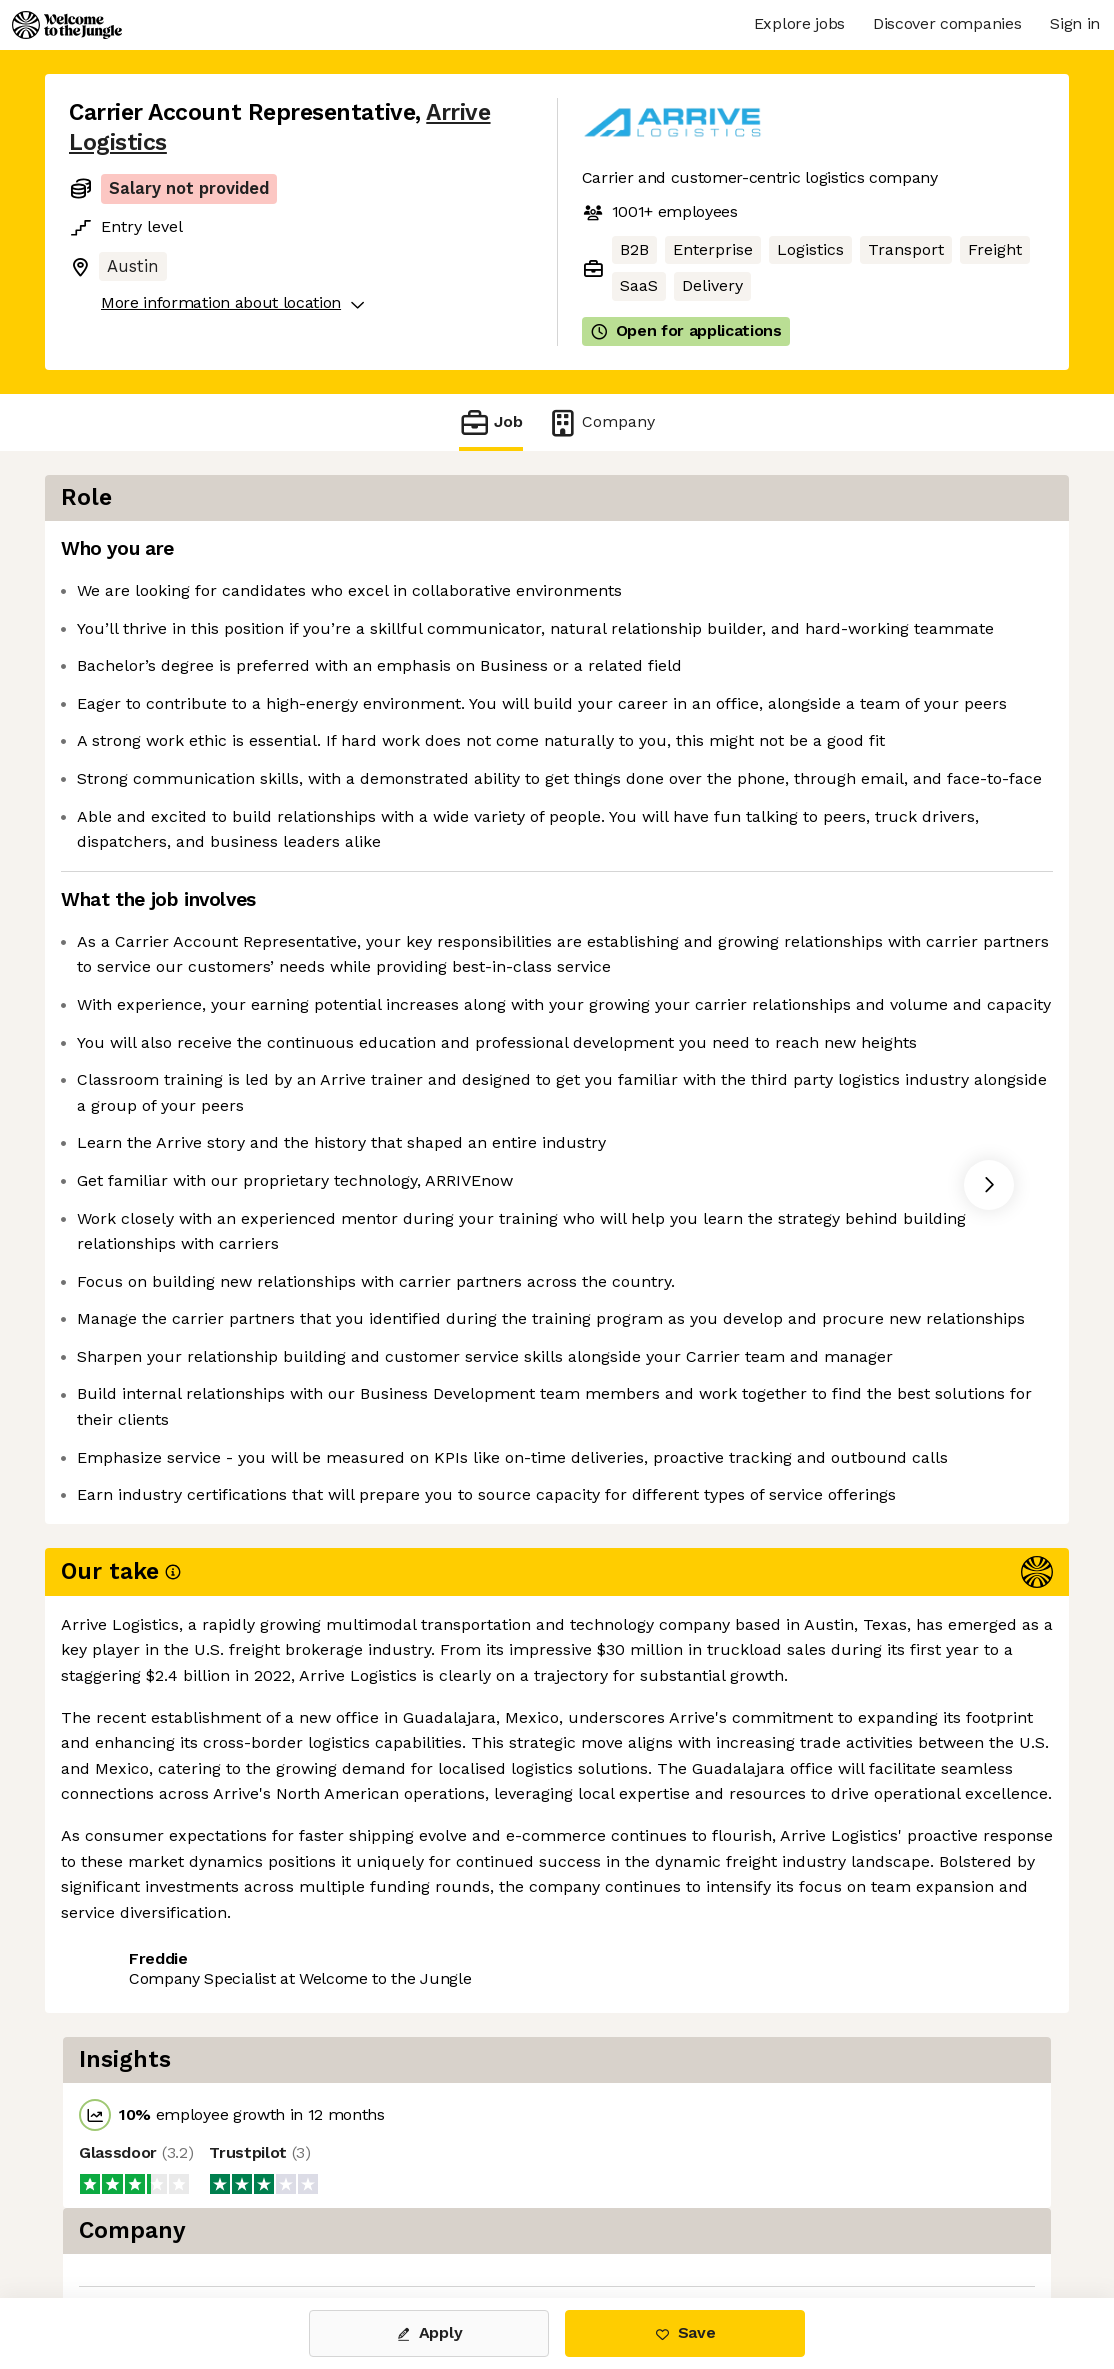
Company (601, 422)
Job (491, 422)
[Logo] (67, 25)
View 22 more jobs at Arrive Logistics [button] (350, 2213)
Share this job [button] (124, 2213)
